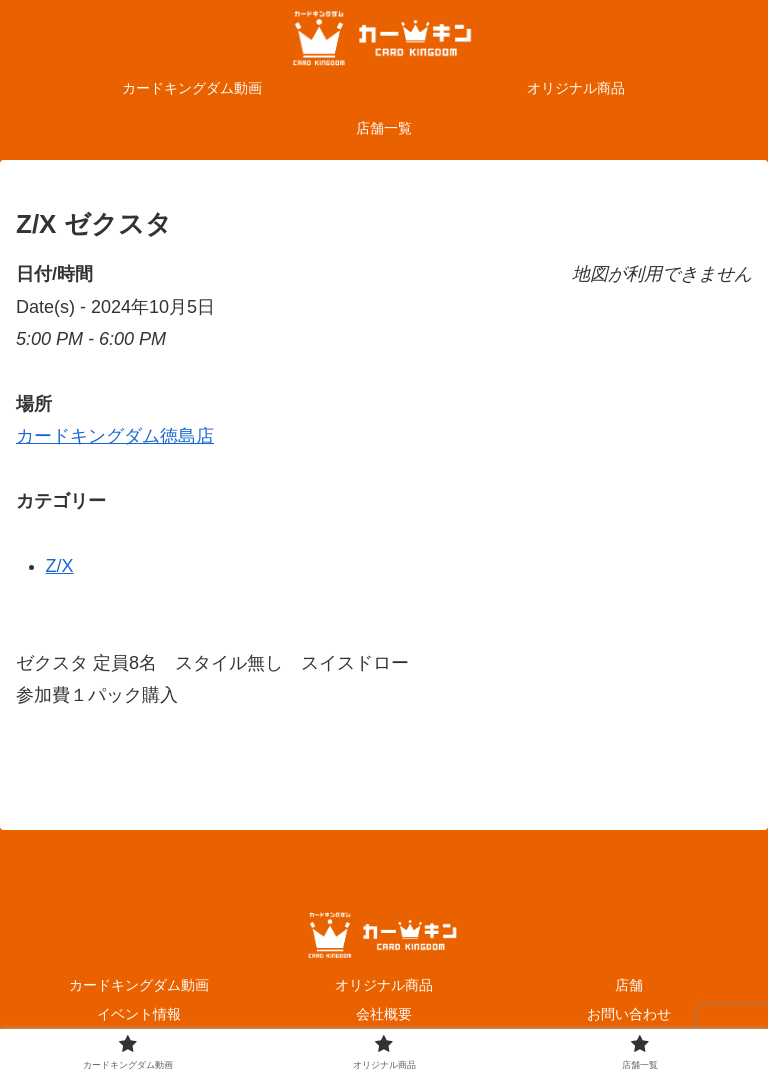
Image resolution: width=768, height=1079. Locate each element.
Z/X (60, 566)
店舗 (629, 985)
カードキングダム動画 (139, 985)
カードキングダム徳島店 (115, 436)
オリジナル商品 (384, 985)
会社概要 (384, 1014)
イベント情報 (139, 1014)
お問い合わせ (629, 1014)
